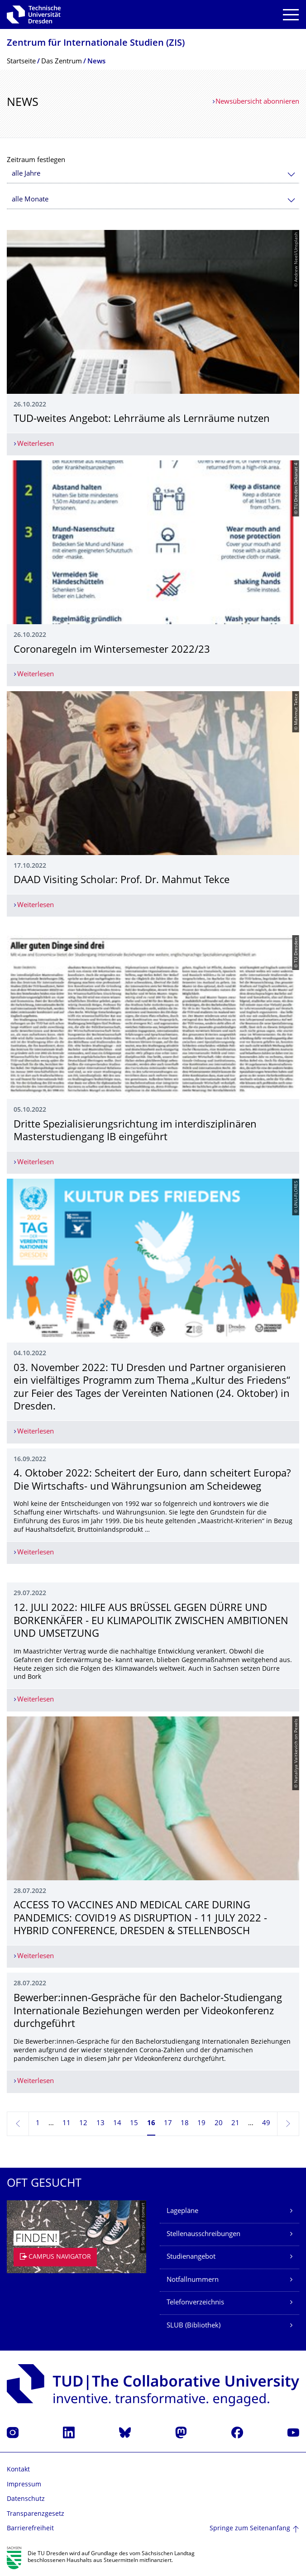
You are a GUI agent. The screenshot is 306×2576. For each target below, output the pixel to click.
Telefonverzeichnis (195, 2302)
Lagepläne (182, 2211)
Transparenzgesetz (35, 2514)
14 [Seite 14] (117, 2123)
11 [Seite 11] (66, 2123)
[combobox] (153, 174)
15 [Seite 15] (134, 2123)
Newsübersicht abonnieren (257, 102)
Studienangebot (191, 2257)
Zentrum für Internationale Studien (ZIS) (96, 43)
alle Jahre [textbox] (26, 174)
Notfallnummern (193, 2280)
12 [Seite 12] (83, 2123)
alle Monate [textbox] (30, 199)
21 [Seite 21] (235, 2123)
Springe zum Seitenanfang (250, 2529)
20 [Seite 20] (219, 2123)
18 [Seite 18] (185, 2123)
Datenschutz (26, 2499)
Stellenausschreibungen (203, 2234)
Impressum (24, 2485)
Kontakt (18, 2470)
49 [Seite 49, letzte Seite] (266, 2123)
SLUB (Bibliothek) (193, 2326)
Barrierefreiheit (30, 2529)
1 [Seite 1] (38, 2123)
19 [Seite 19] (201, 2123)
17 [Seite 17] (168, 2123)
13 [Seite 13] (100, 2123)
